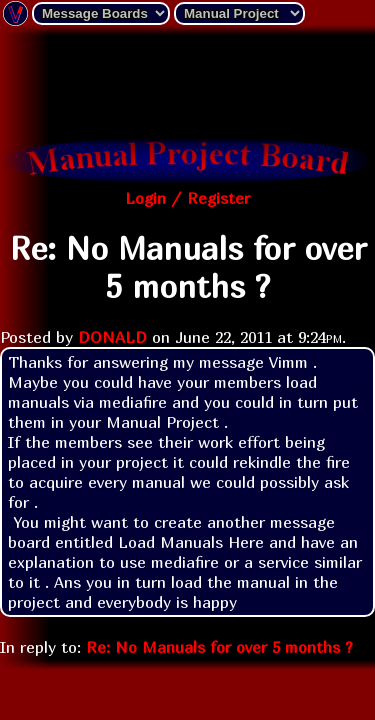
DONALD (112, 337)
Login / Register (187, 198)
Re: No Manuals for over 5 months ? (219, 647)
